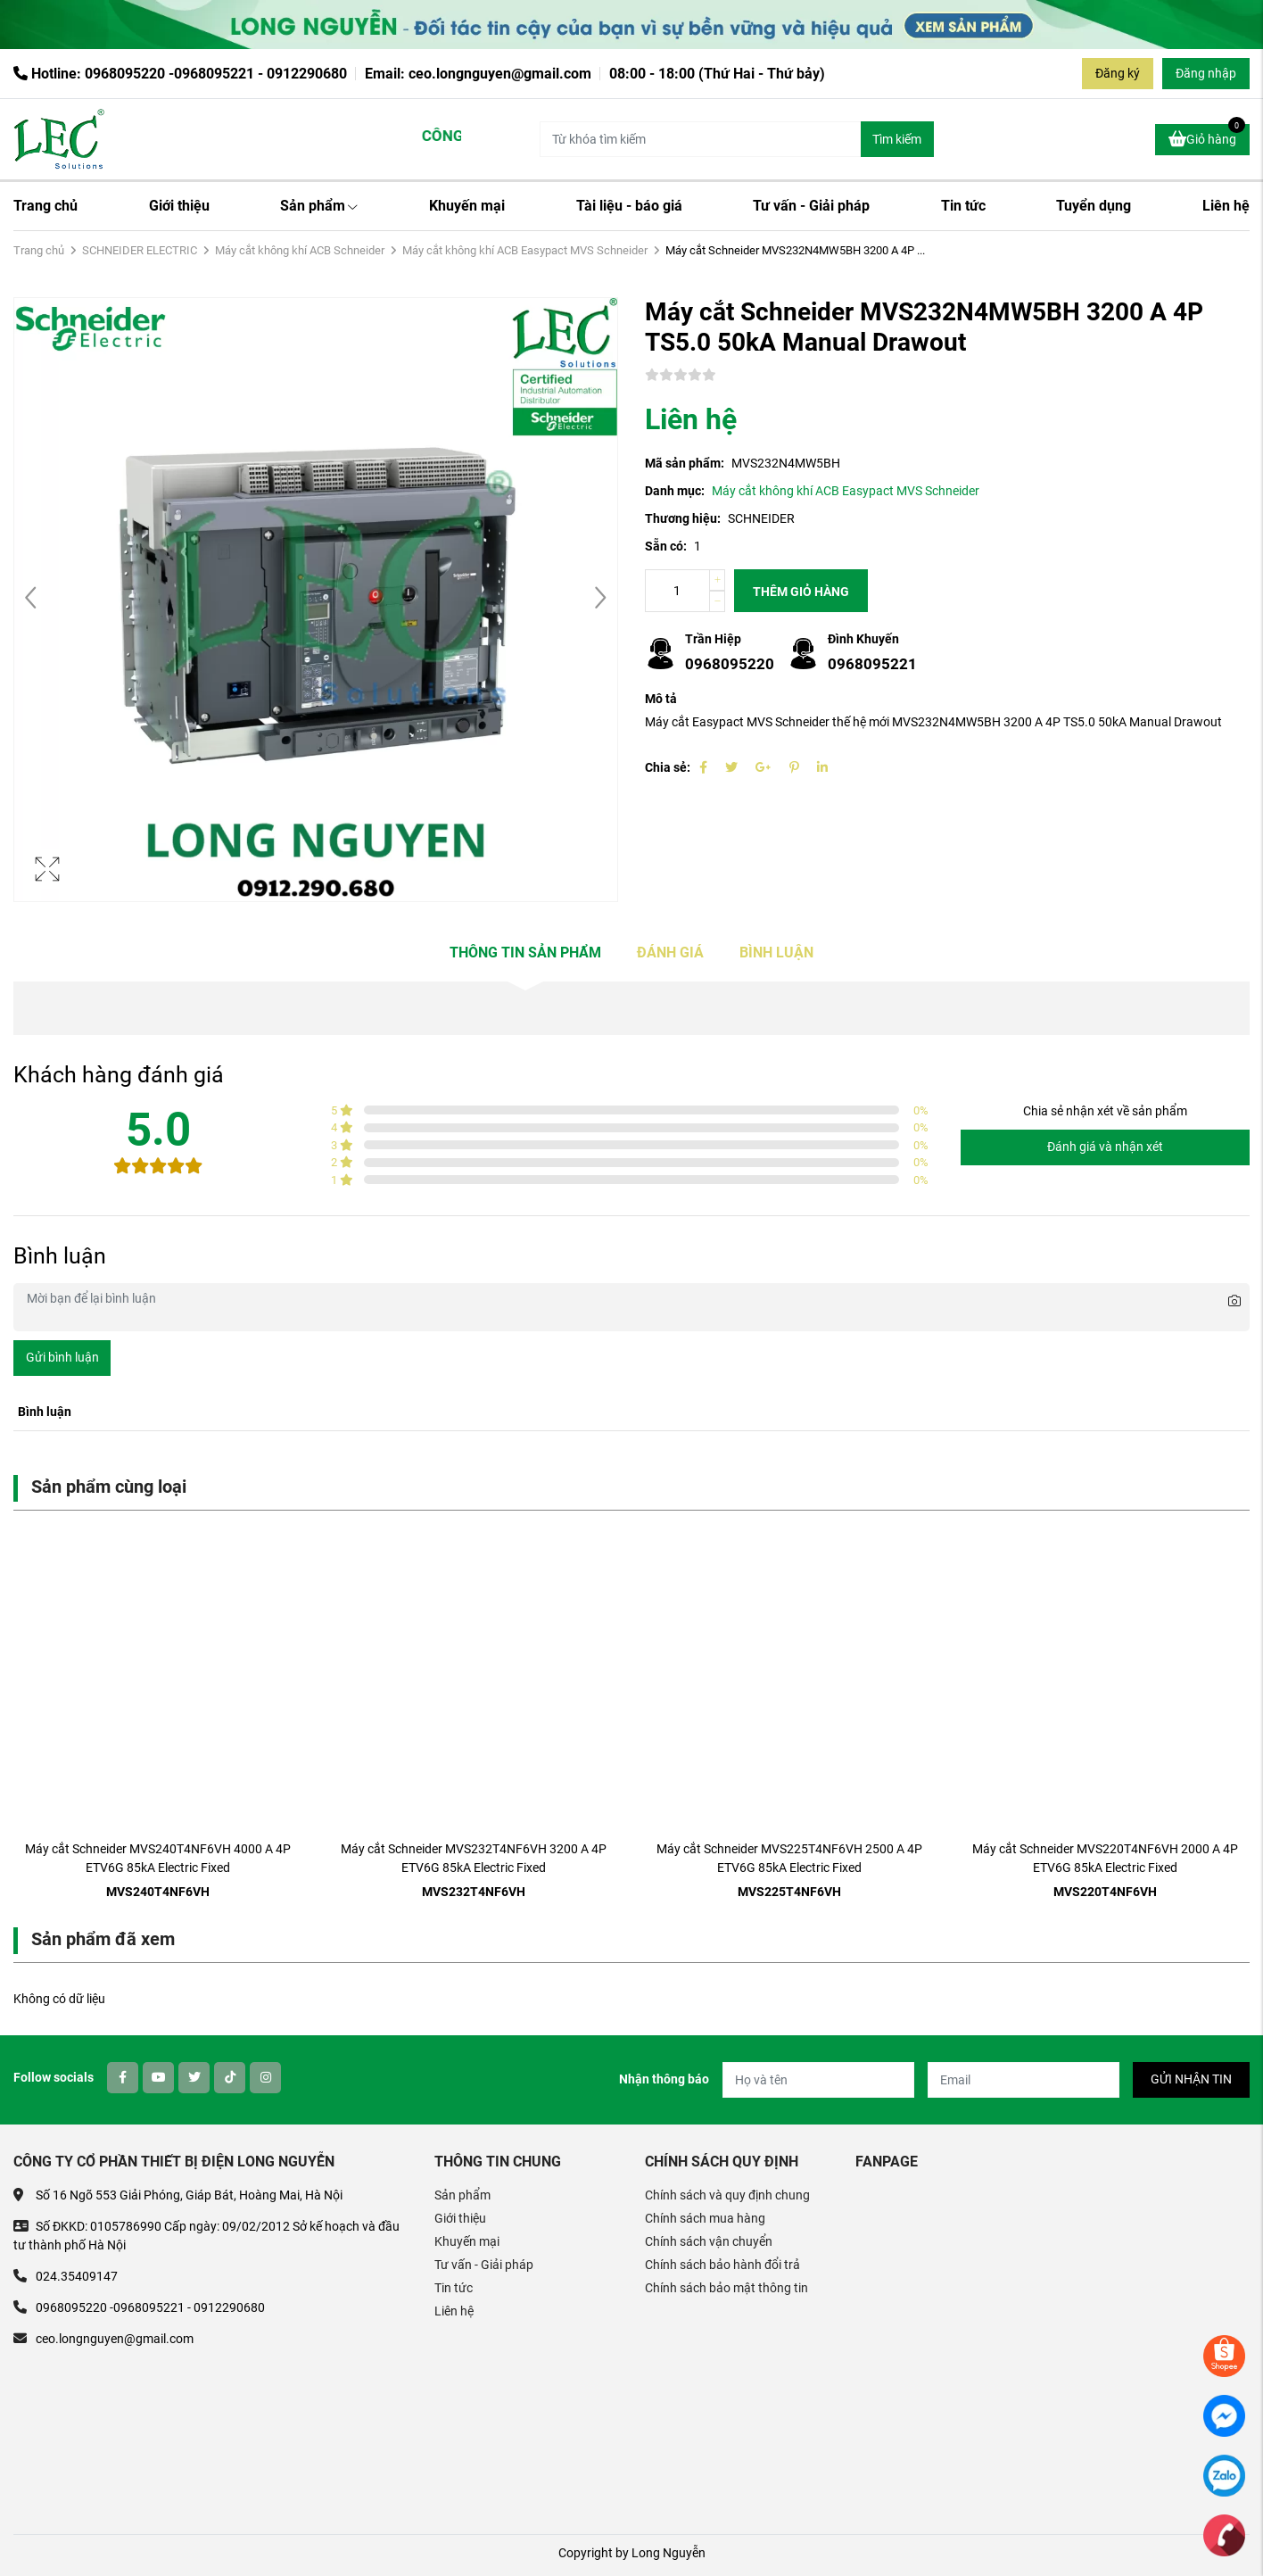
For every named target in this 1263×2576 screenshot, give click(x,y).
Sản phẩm (319, 205)
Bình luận (776, 952)
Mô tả (661, 699)
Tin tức (963, 205)
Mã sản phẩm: (684, 463)
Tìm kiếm (896, 139)
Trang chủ (45, 205)
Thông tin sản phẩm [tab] (525, 952)
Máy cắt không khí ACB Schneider (299, 250)
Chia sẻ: (667, 767)
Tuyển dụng (1093, 205)
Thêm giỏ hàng (801, 591)
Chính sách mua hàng (705, 2218)
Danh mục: (675, 491)
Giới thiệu (179, 205)
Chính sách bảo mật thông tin (726, 2288)
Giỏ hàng (1206, 136)
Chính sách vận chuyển (708, 2241)
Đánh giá (670, 952)
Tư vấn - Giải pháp (811, 205)
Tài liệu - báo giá (629, 205)
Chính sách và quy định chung (727, 2195)
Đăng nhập (1206, 73)
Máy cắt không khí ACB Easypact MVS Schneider (525, 250)
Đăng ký (1117, 73)
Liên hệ (1226, 205)
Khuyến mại (467, 205)
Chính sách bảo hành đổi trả (722, 2264)
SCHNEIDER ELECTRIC (139, 250)
